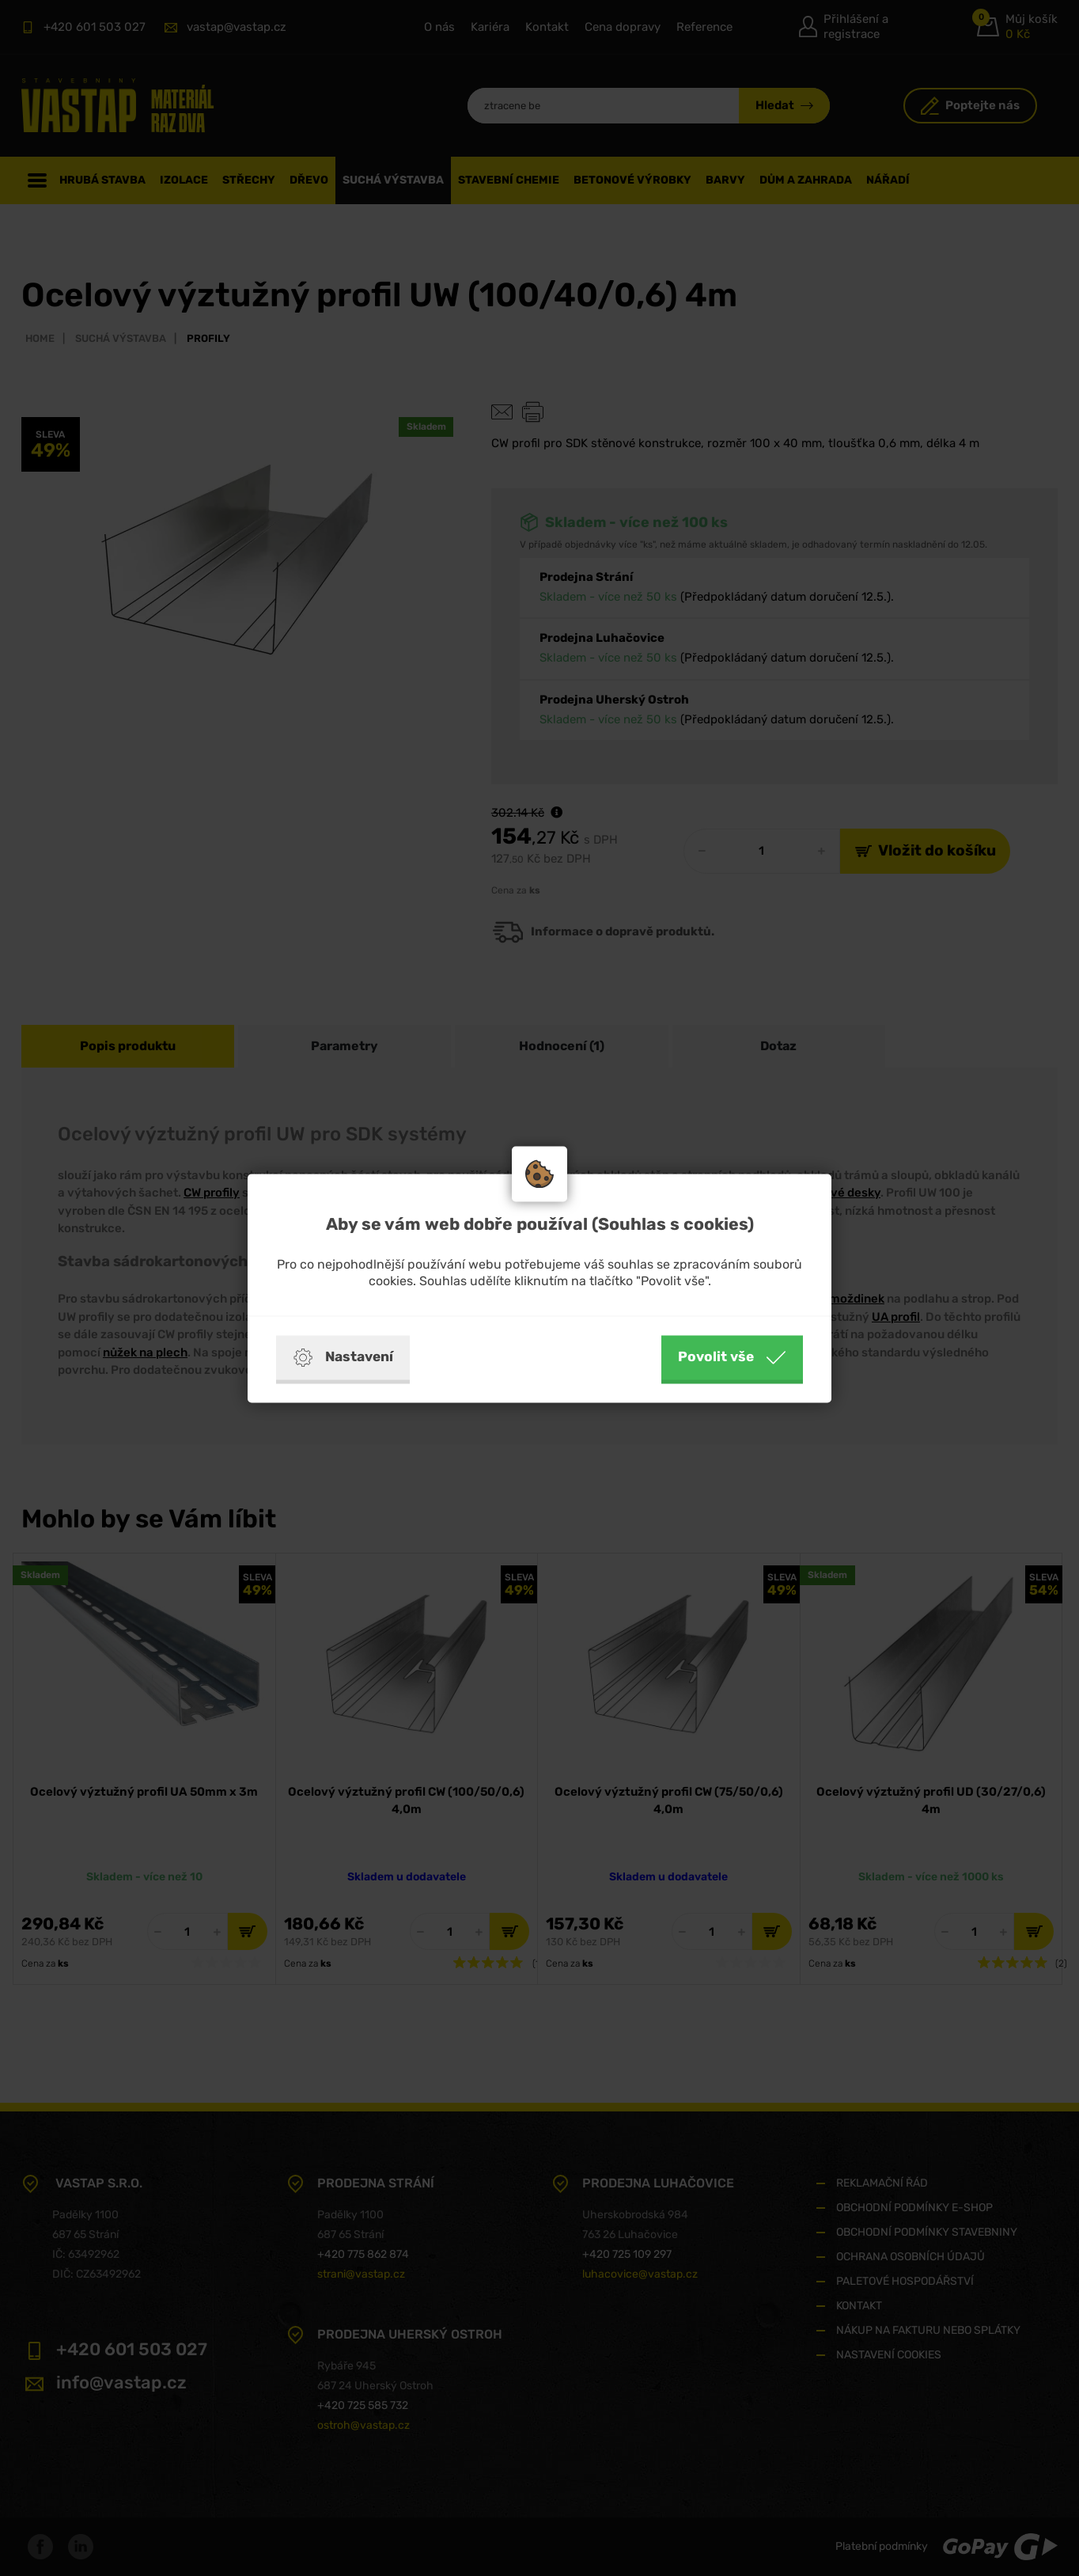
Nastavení (343, 1357)
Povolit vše (732, 1357)
